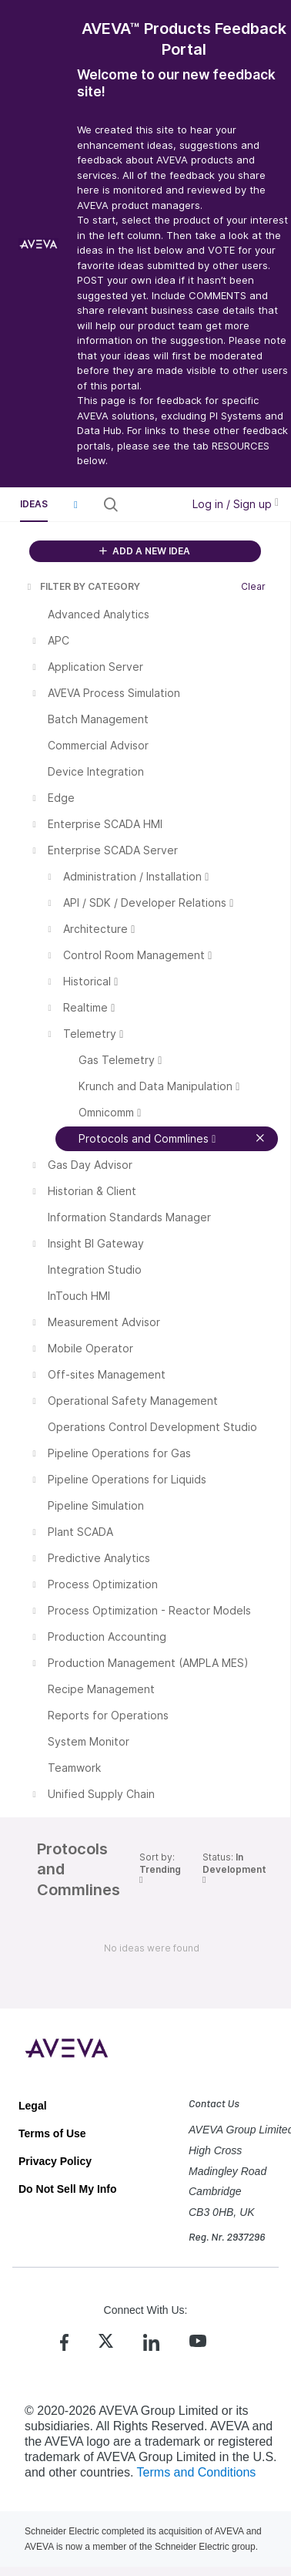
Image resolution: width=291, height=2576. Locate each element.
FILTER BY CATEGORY (82, 586)
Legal (32, 2106)
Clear (253, 586)
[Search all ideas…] (148, 504)
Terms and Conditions (196, 2472)
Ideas (34, 504)
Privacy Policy (55, 2161)
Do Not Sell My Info (67, 2189)
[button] (75, 504)
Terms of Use (52, 2133)
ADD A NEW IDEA (144, 551)
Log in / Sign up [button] (235, 503)
